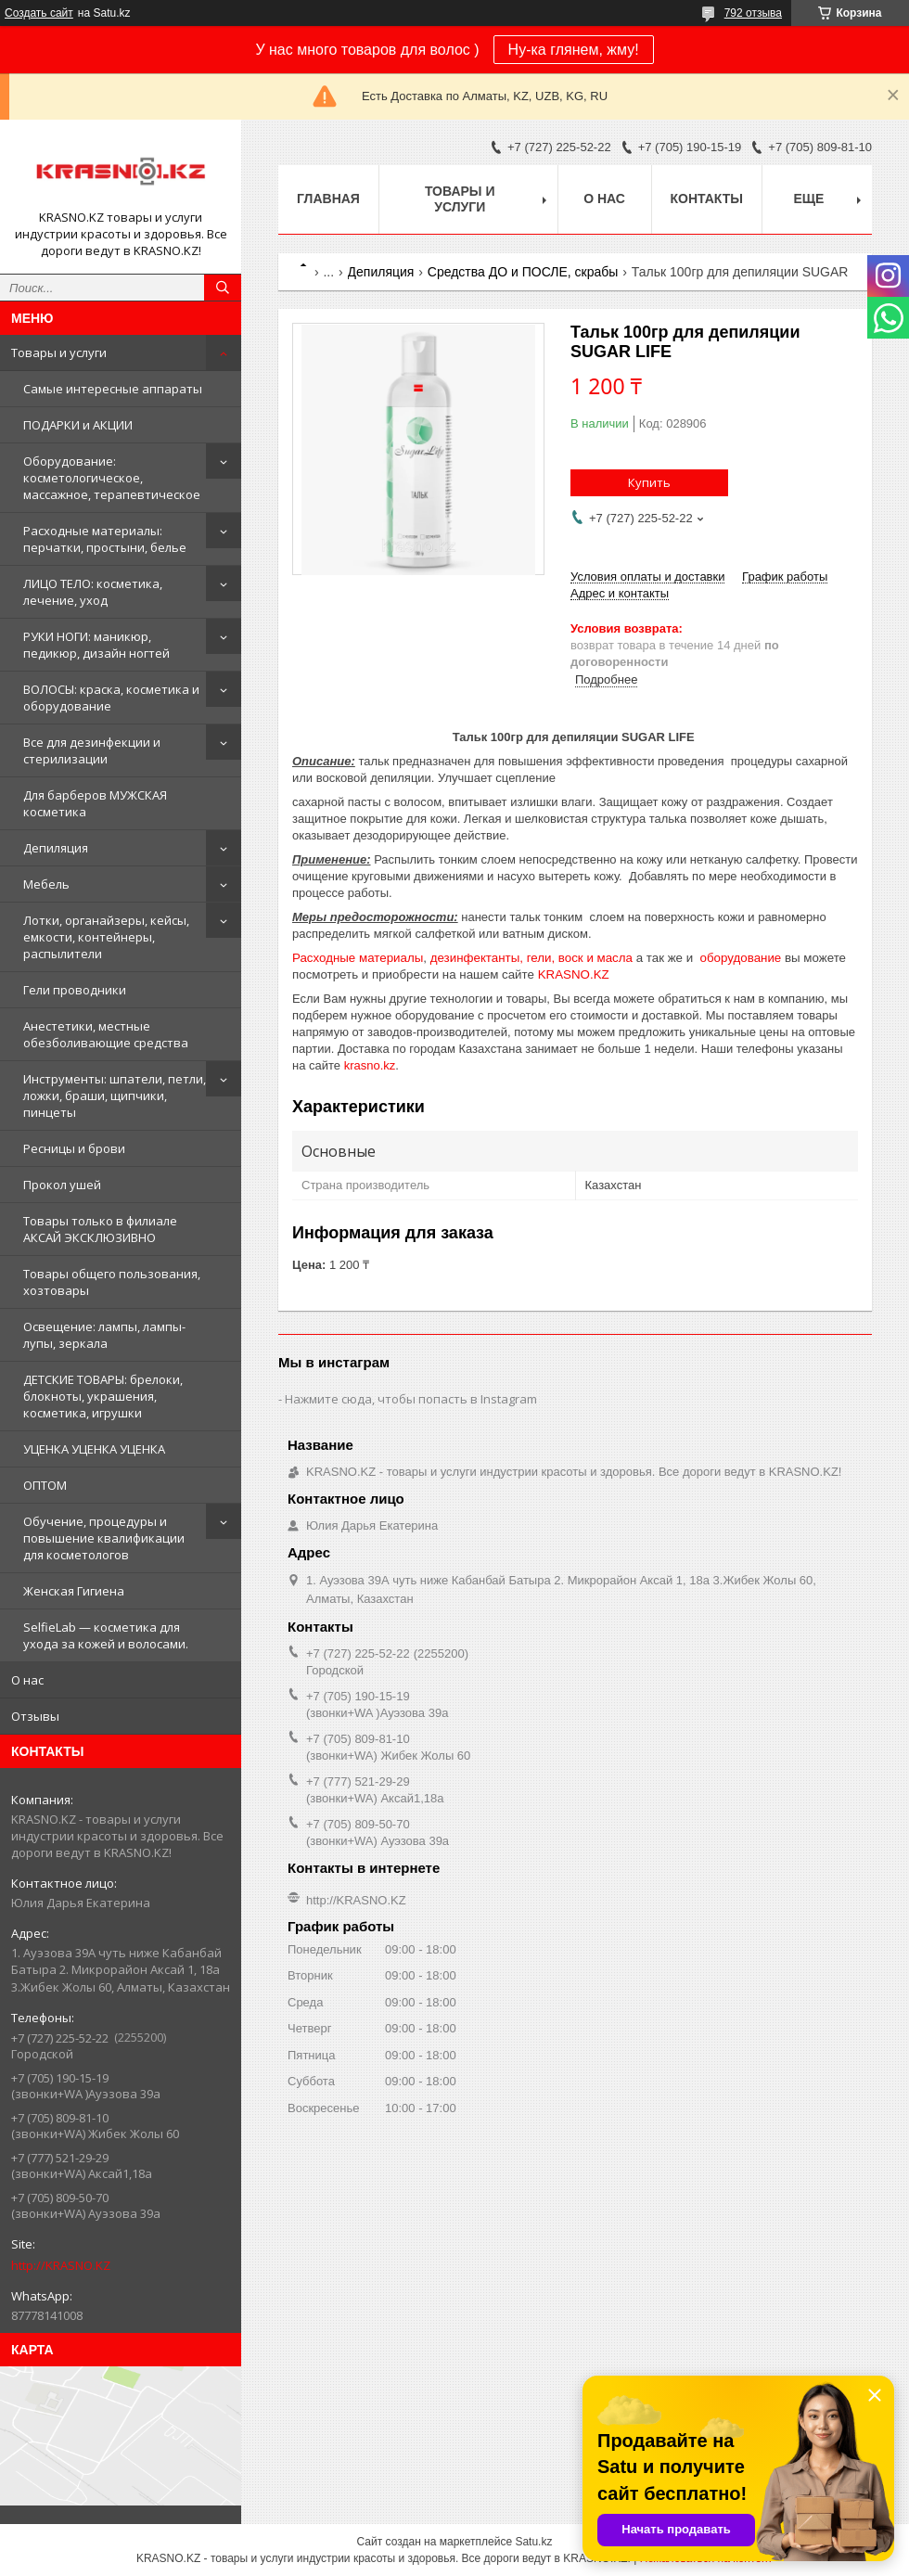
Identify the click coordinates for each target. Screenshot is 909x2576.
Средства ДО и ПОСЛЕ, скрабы (523, 271)
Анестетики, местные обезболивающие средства (105, 1034)
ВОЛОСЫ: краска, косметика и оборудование (111, 697)
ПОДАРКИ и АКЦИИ (78, 425)
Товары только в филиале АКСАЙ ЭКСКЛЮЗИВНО (100, 1229)
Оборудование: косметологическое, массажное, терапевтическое (111, 478)
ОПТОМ (45, 1485)
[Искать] (222, 287)
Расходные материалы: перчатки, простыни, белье (104, 539)
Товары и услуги (59, 352)
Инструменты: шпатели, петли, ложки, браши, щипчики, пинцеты (114, 1095)
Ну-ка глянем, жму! (573, 50)
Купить (649, 482)
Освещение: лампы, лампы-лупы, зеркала (104, 1335)
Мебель (46, 884)
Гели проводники (74, 989)
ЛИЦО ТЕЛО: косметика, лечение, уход (92, 592)
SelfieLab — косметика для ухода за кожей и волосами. (105, 1635)
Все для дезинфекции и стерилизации (91, 750)
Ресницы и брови (74, 1148)
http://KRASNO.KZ (60, 2265)
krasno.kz (370, 1065)
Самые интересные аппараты (112, 388)
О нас (27, 1680)
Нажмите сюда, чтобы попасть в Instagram (411, 1399)
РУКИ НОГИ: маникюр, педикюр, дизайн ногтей (96, 644)
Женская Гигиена (73, 1591)
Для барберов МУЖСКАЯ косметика (95, 803)
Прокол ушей (62, 1184)
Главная (328, 198)
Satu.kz (533, 2541)
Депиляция (55, 847)
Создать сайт (39, 12)
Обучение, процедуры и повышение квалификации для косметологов (104, 1538)
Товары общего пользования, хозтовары (111, 1282)
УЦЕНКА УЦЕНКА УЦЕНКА (94, 1449)
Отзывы (35, 1716)
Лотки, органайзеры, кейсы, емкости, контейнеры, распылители (106, 937)
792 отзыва (753, 12)
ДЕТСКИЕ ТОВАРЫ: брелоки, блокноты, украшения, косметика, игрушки (103, 1396)
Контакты (707, 198)
